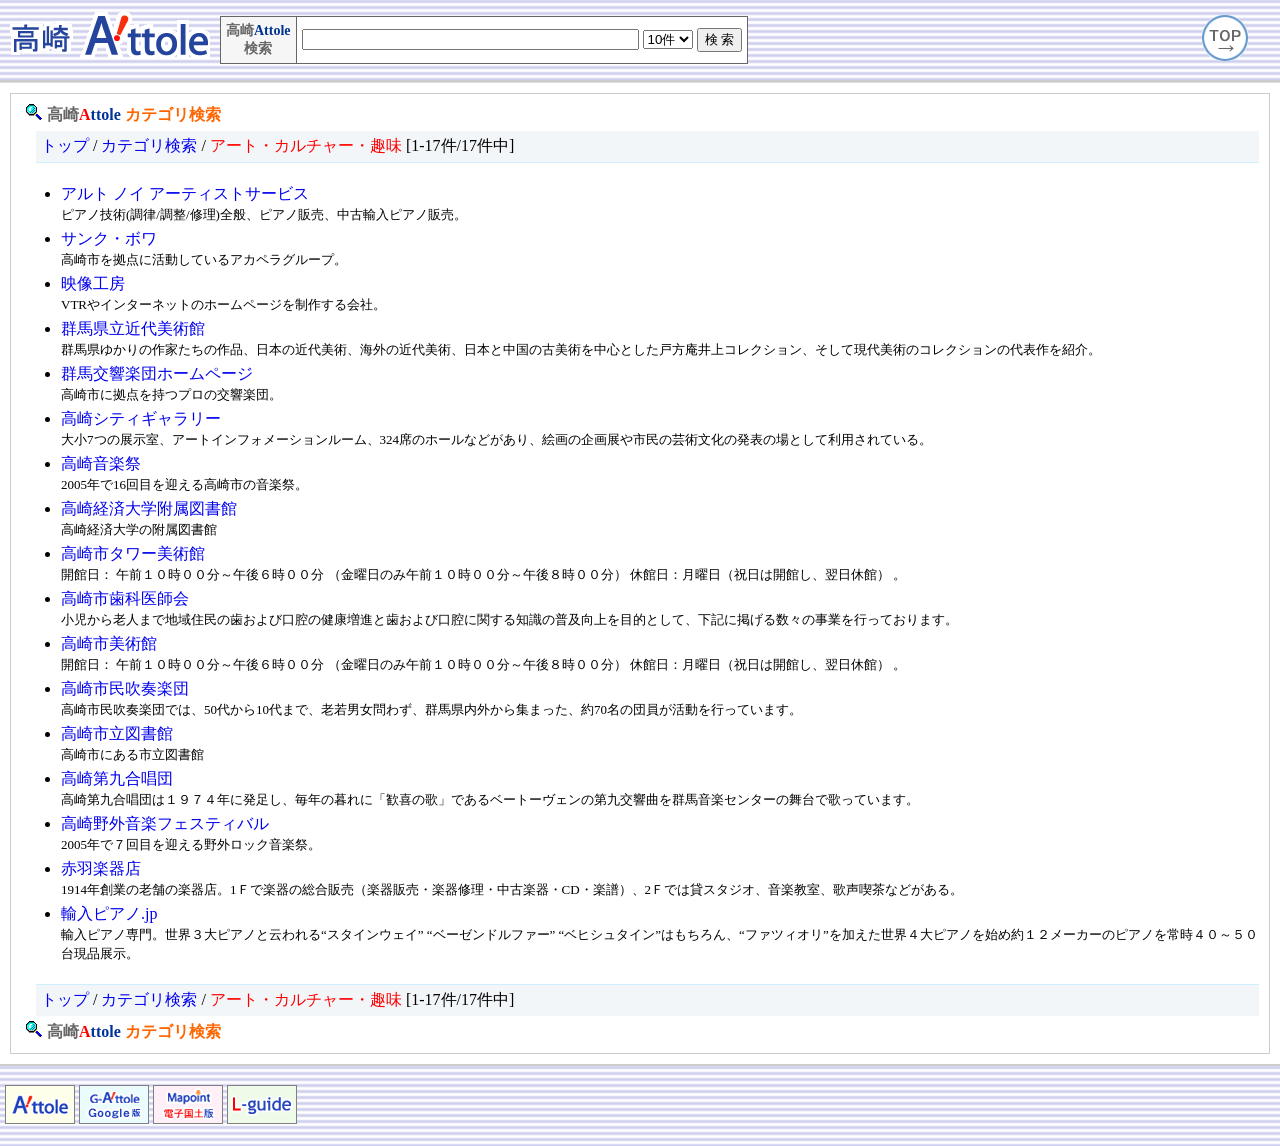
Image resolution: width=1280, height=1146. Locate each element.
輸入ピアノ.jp (109, 913)
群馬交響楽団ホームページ (157, 373)
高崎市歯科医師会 (125, 598)
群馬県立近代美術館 (133, 328)
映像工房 (93, 283)
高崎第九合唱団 (117, 778)
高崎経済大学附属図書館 (149, 508)
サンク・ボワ (109, 238)
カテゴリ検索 (173, 114)
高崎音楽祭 (101, 463)
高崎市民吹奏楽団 (125, 688)
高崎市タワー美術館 (133, 553)
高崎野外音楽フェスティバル (165, 823)
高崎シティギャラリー (141, 418)
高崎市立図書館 (117, 733)
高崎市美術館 (109, 643)
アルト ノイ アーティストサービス (185, 193)
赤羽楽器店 (101, 868)
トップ (65, 145)
